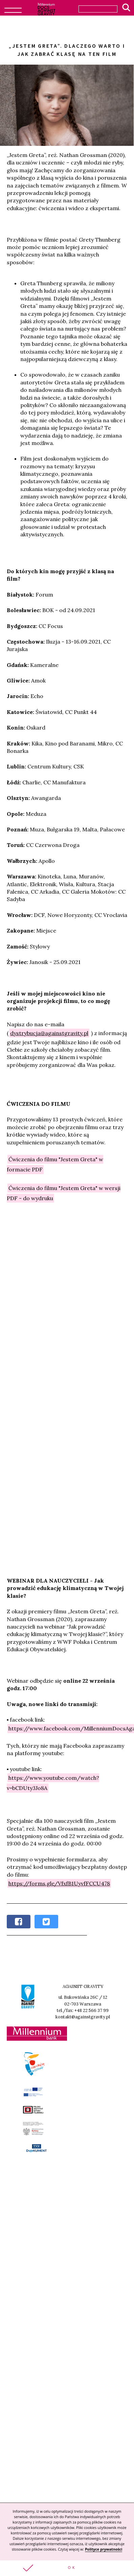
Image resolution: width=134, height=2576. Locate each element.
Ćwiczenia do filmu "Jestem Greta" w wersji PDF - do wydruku (63, 1193)
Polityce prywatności (103, 2549)
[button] (67, 2568)
